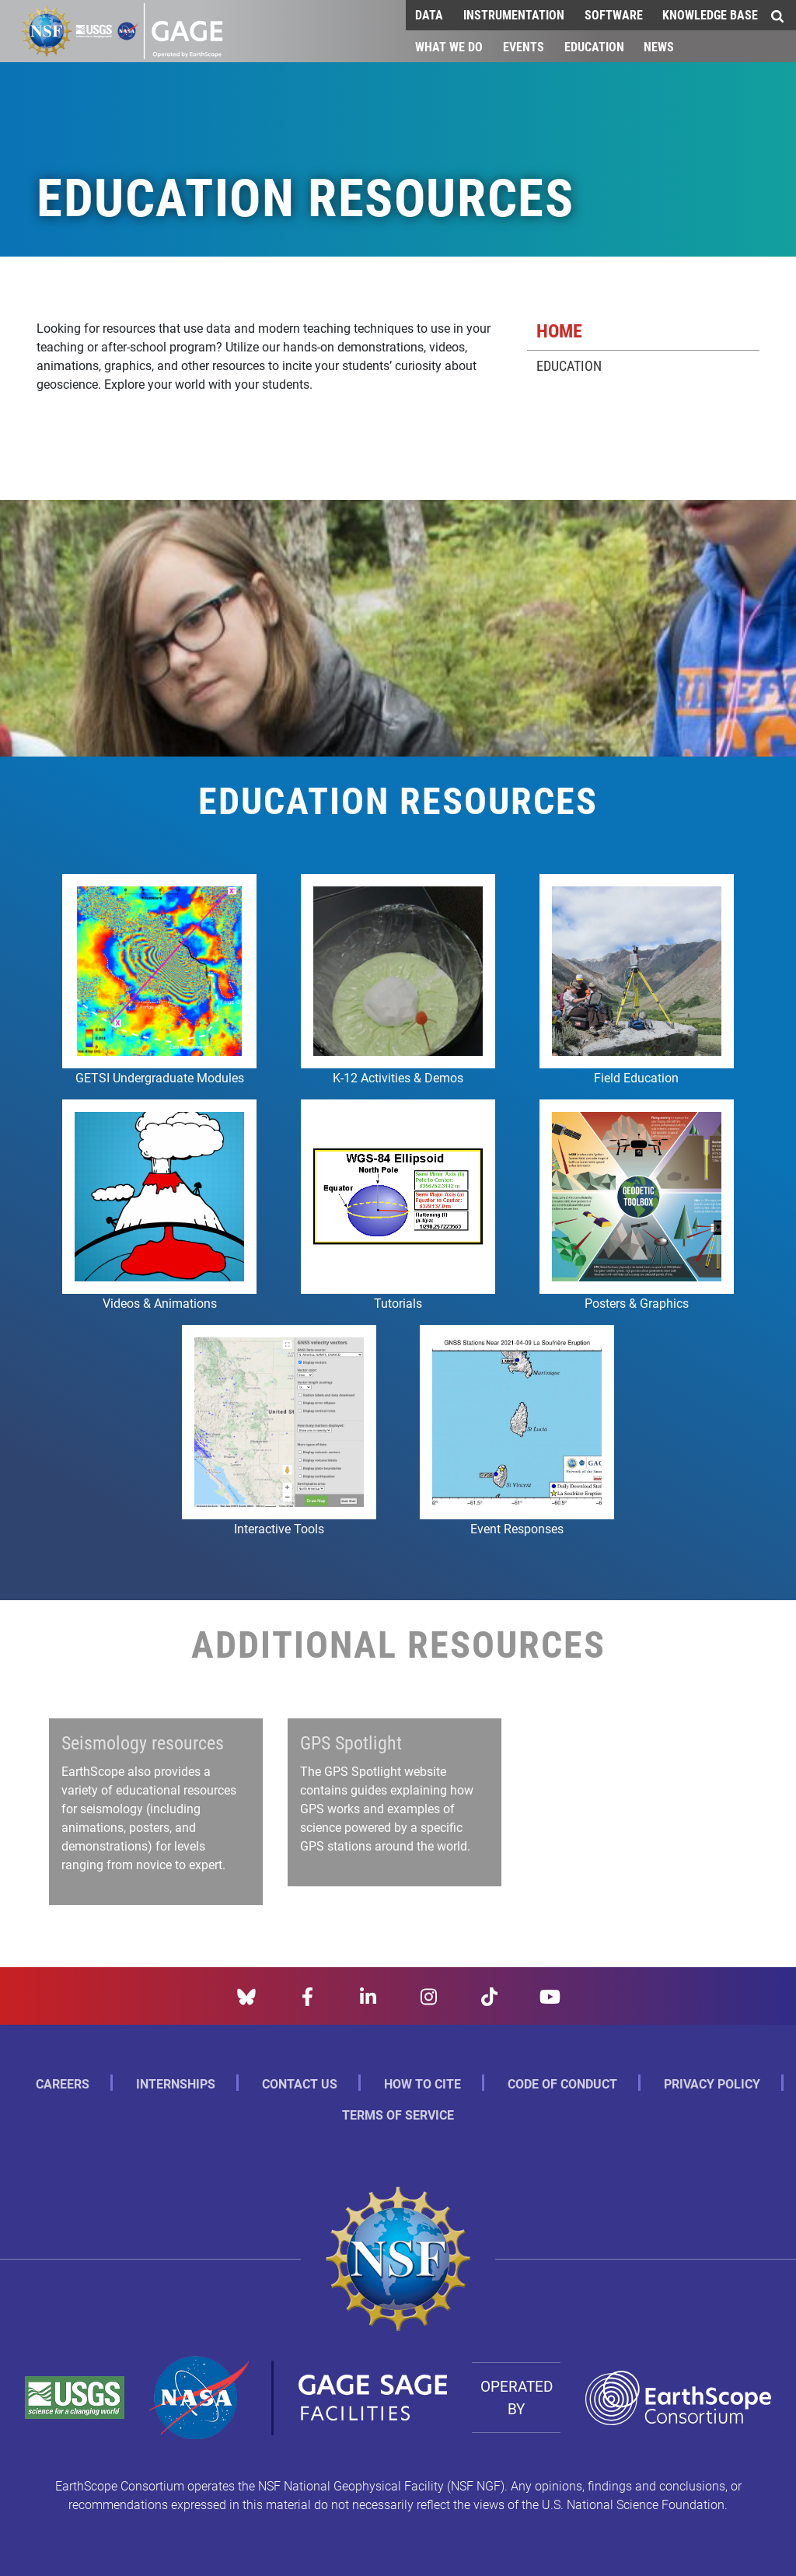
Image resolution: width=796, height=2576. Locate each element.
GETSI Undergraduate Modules (159, 1077)
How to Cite (422, 2083)
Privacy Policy (712, 2083)
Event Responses (517, 1528)
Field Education (636, 1077)
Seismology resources (142, 1742)
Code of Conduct (562, 2083)
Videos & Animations (160, 1303)
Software (614, 14)
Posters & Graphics (637, 1303)
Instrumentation (513, 14)
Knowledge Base (710, 14)
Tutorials (398, 1303)
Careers (62, 2083)
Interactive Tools (279, 1528)
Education (594, 46)
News (659, 46)
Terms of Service (398, 2114)
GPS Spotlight (351, 1742)
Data (429, 14)
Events (523, 46)
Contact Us (299, 2083)
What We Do (449, 46)
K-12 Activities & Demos (398, 1077)
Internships (175, 2083)
